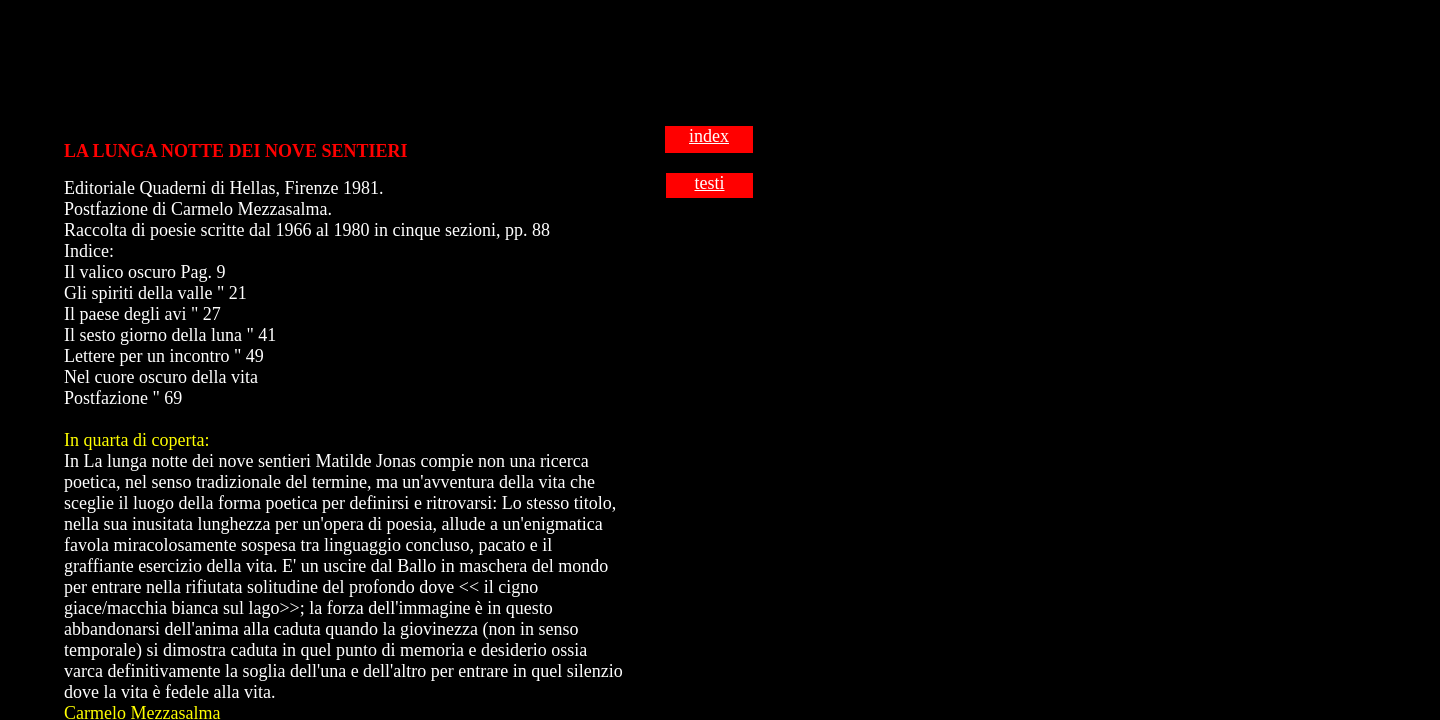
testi (710, 183)
